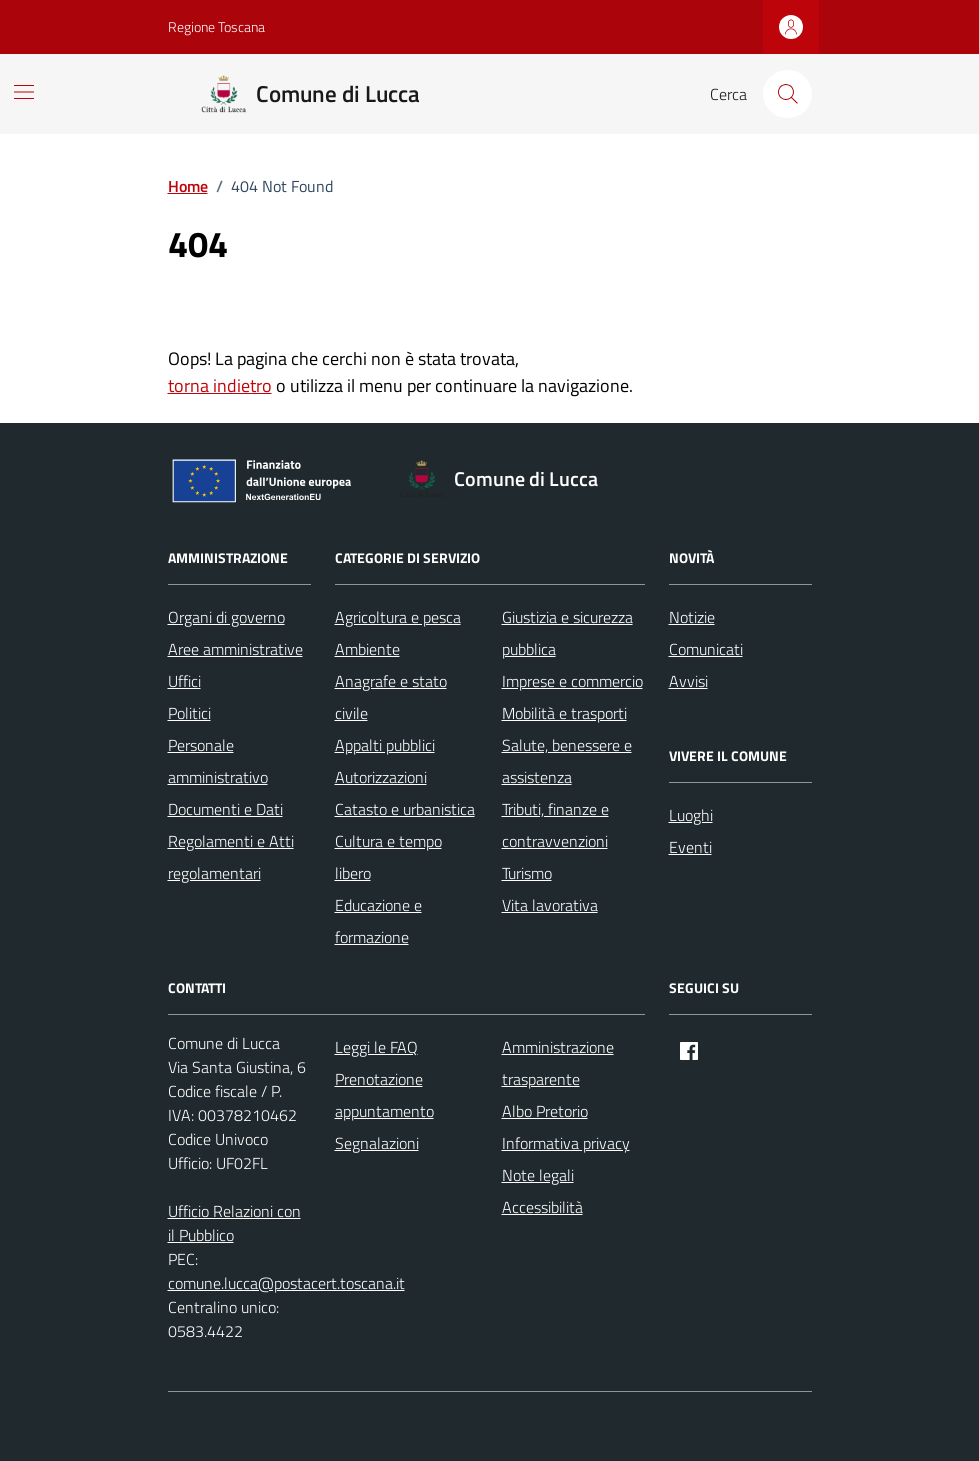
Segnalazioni (377, 1143)
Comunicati (706, 649)
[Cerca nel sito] (787, 94)
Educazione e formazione (378, 921)
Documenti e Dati (225, 809)
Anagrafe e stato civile (391, 697)
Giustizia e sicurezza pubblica (567, 633)
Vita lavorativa (550, 905)
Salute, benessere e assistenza (567, 761)
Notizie (692, 617)
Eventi (690, 847)
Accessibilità (542, 1207)
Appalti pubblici (385, 745)
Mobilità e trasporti (564, 713)
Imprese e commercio (572, 681)
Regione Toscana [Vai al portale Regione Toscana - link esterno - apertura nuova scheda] (216, 26)
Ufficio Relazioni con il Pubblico (234, 1223)
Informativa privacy (566, 1143)
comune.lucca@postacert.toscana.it (286, 1283)
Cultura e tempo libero (388, 857)
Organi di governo (226, 617)
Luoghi (691, 815)
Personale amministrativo (218, 761)
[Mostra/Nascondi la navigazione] (24, 92)
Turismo (527, 873)
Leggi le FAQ (376, 1047)
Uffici (184, 681)
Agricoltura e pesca (398, 617)
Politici (189, 713)
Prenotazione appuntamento (384, 1095)
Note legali (538, 1175)
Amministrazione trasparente (558, 1063)
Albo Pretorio (545, 1111)
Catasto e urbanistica (405, 809)
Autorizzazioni (381, 777)
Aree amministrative (235, 649)
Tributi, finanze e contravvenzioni (555, 825)
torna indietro (220, 385)
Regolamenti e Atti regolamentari (231, 857)
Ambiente (367, 649)
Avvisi (688, 681)
